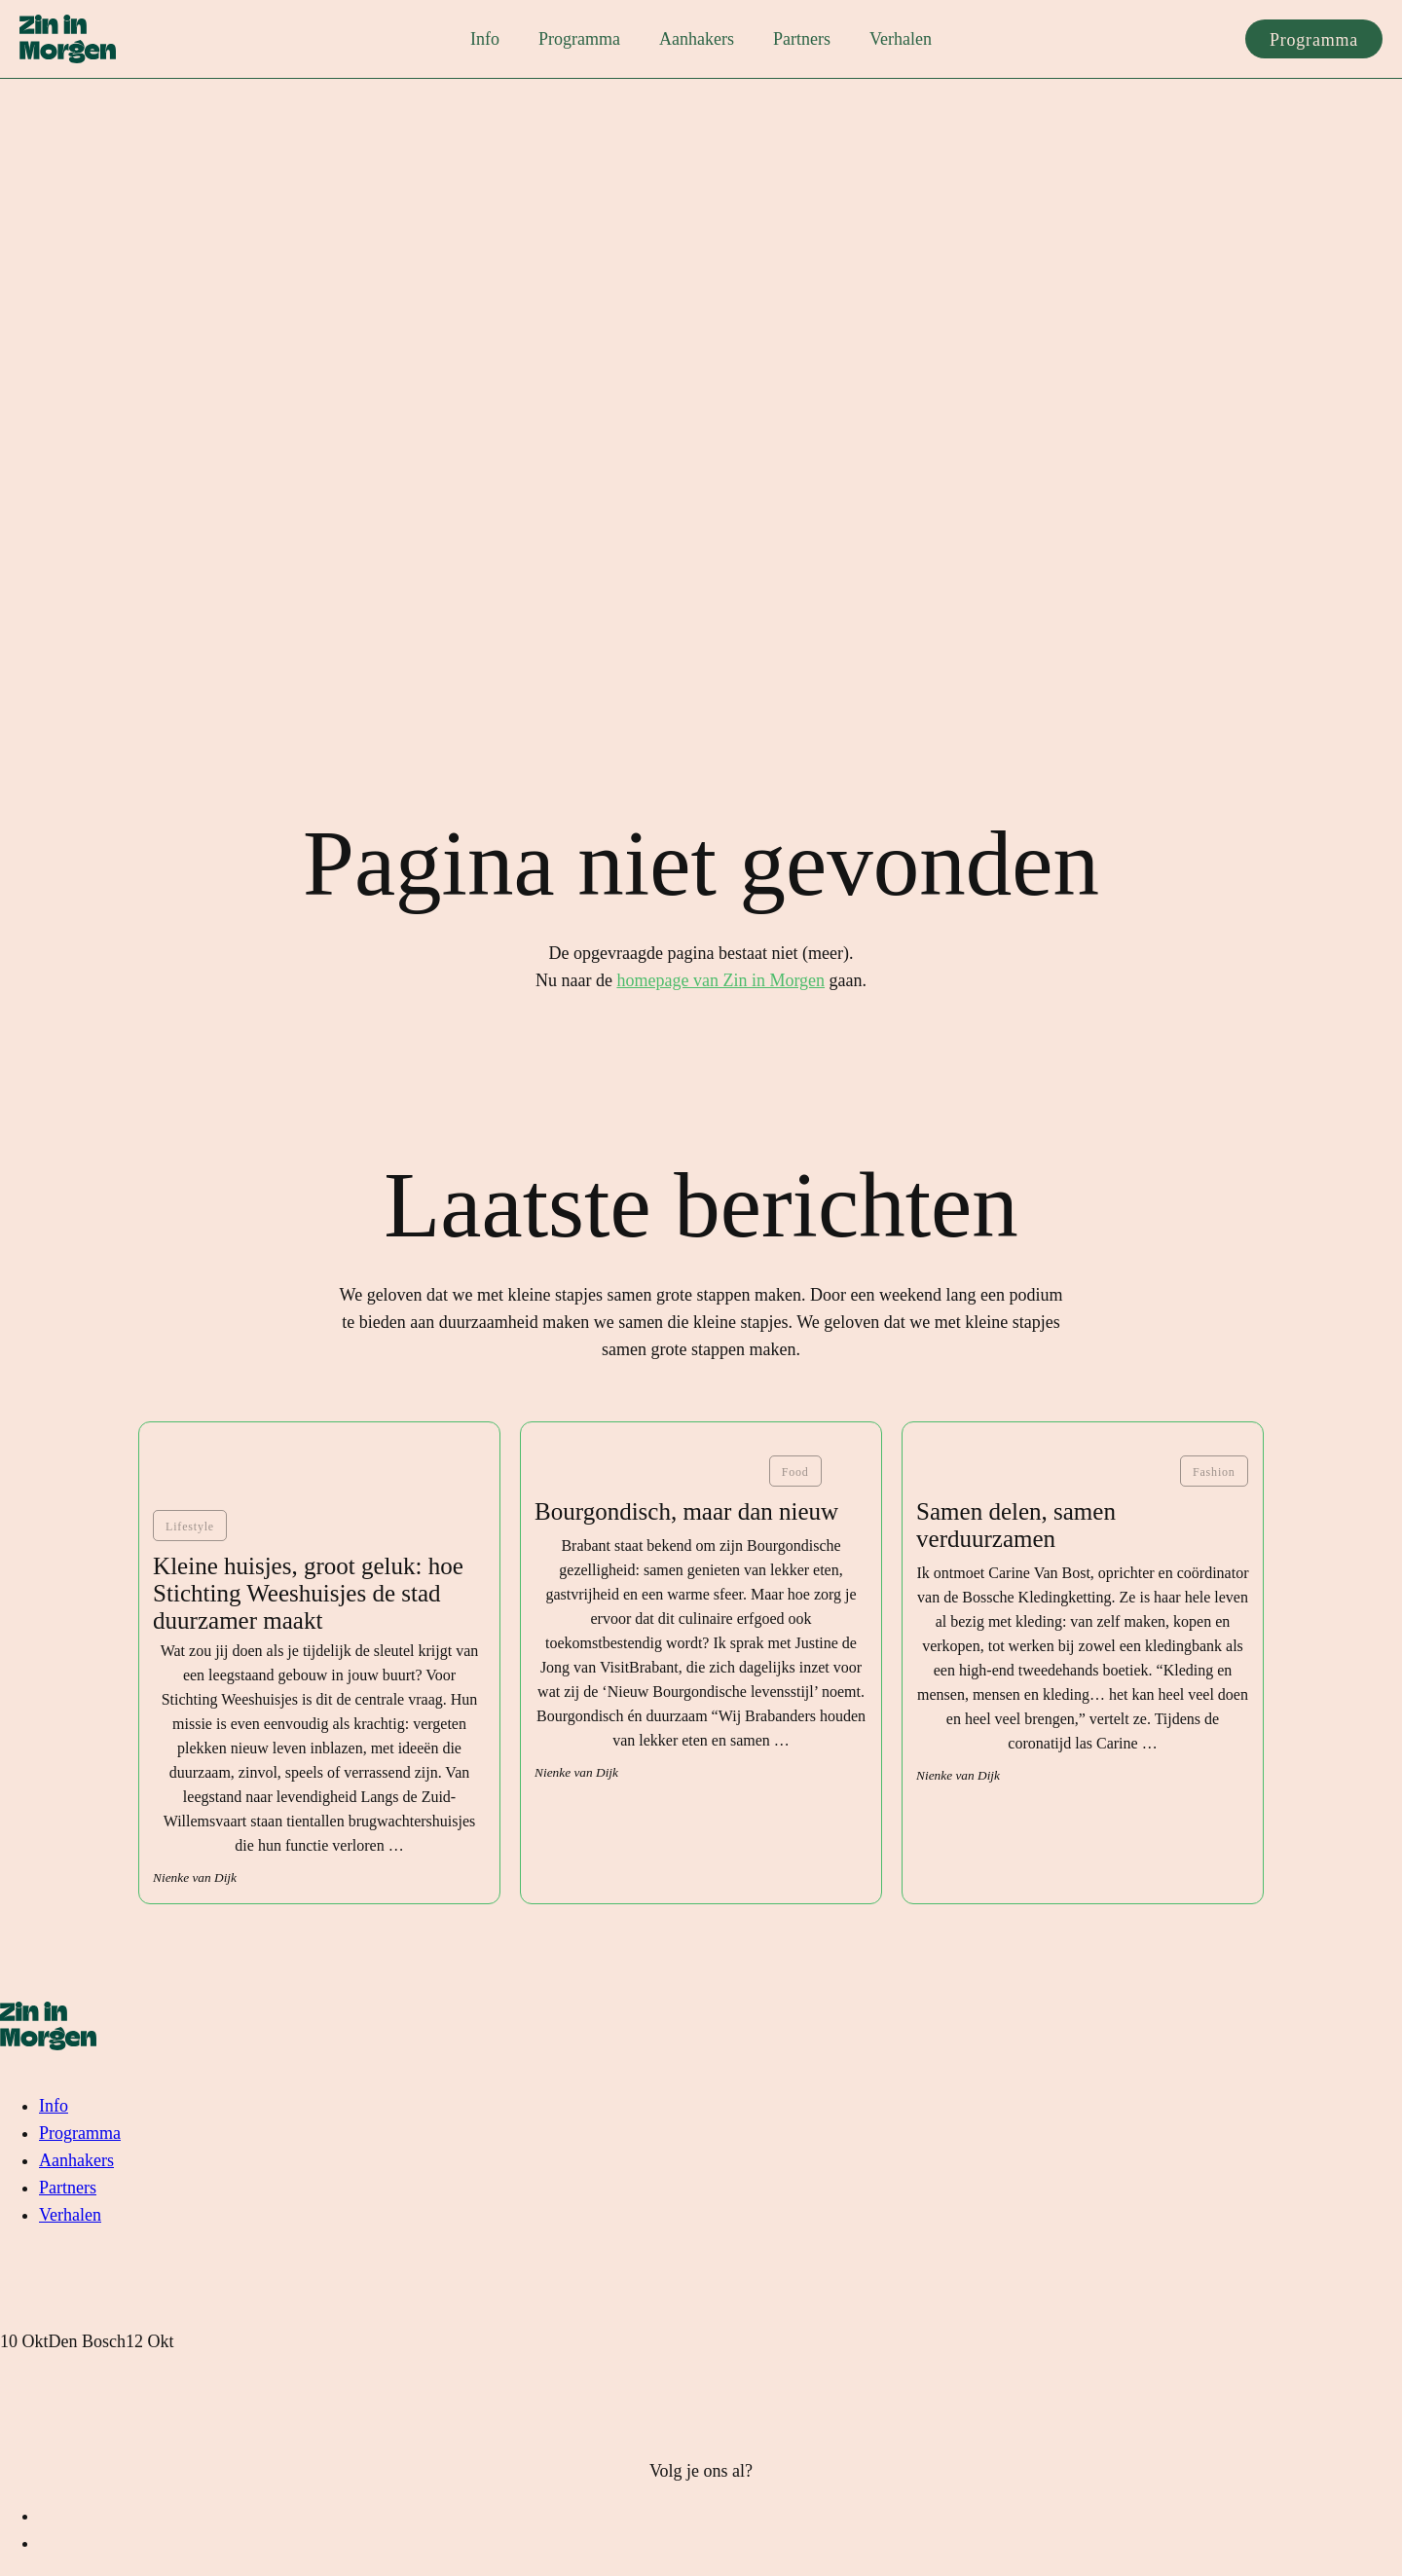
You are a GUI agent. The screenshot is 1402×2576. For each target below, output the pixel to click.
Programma (579, 39)
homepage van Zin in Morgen (720, 980)
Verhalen (900, 39)
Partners (801, 39)
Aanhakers (696, 39)
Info (484, 39)
